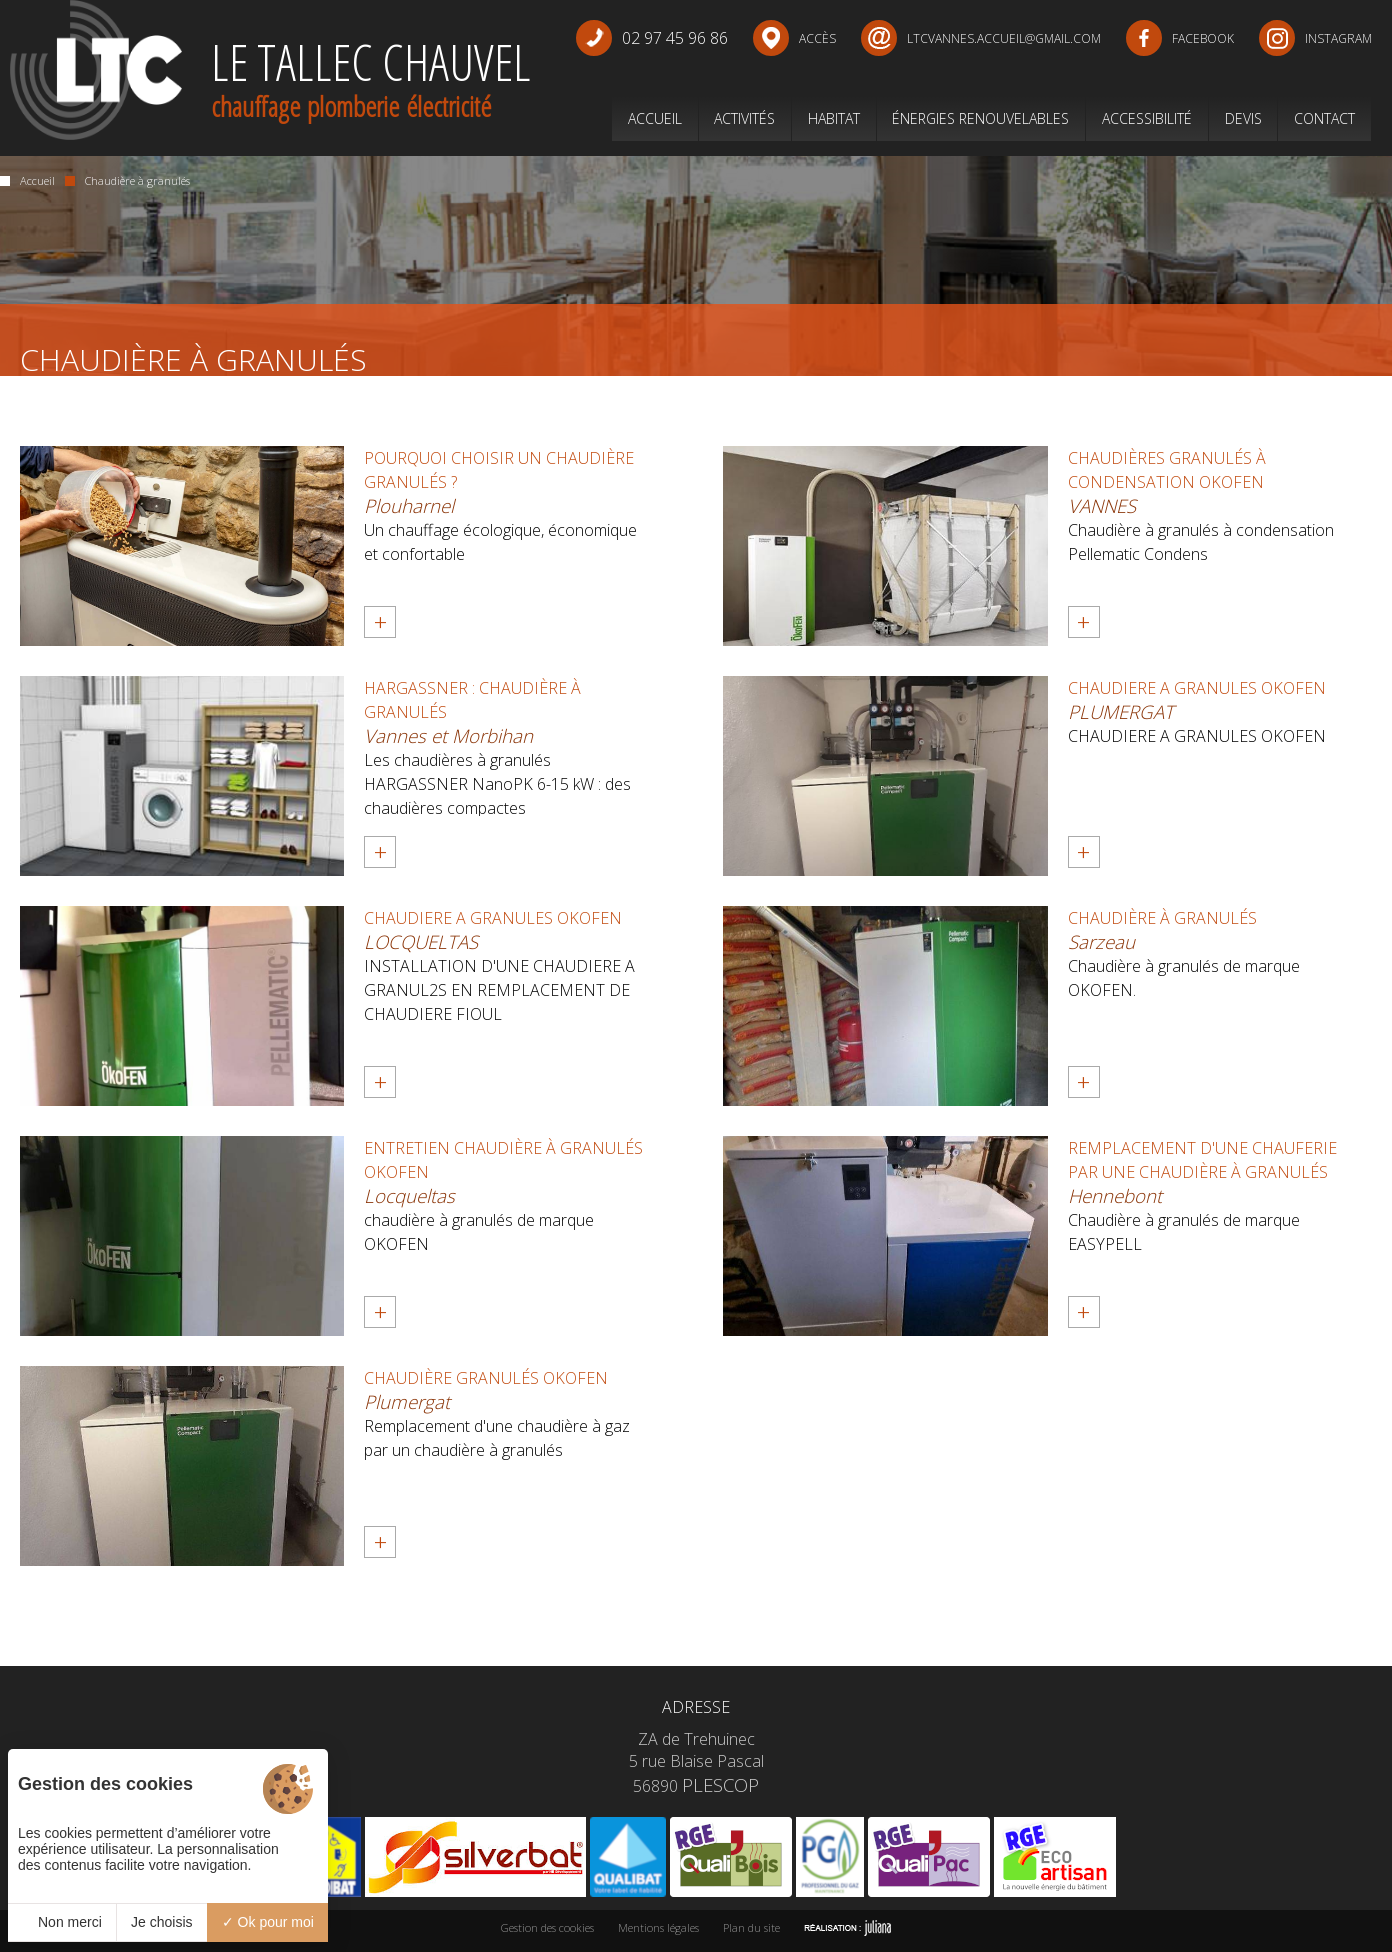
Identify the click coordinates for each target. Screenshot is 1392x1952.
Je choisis (161, 1922)
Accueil (27, 181)
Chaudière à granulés (127, 181)
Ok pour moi (268, 1922)
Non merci (62, 1922)
